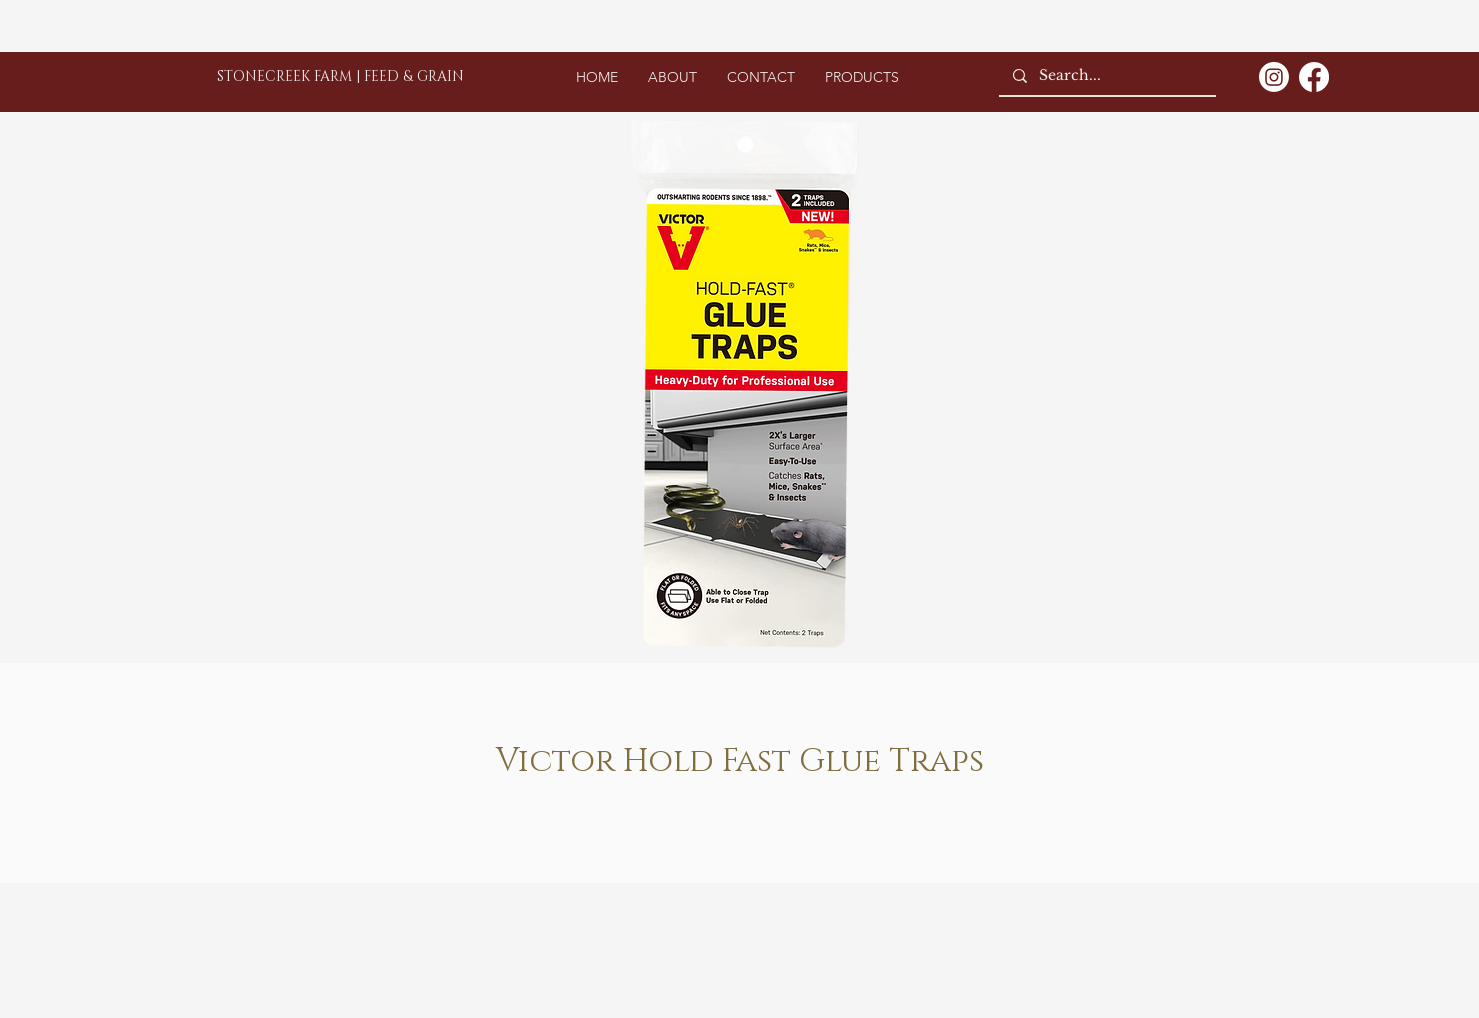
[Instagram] (1274, 77)
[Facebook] (1314, 77)
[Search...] (1106, 76)
